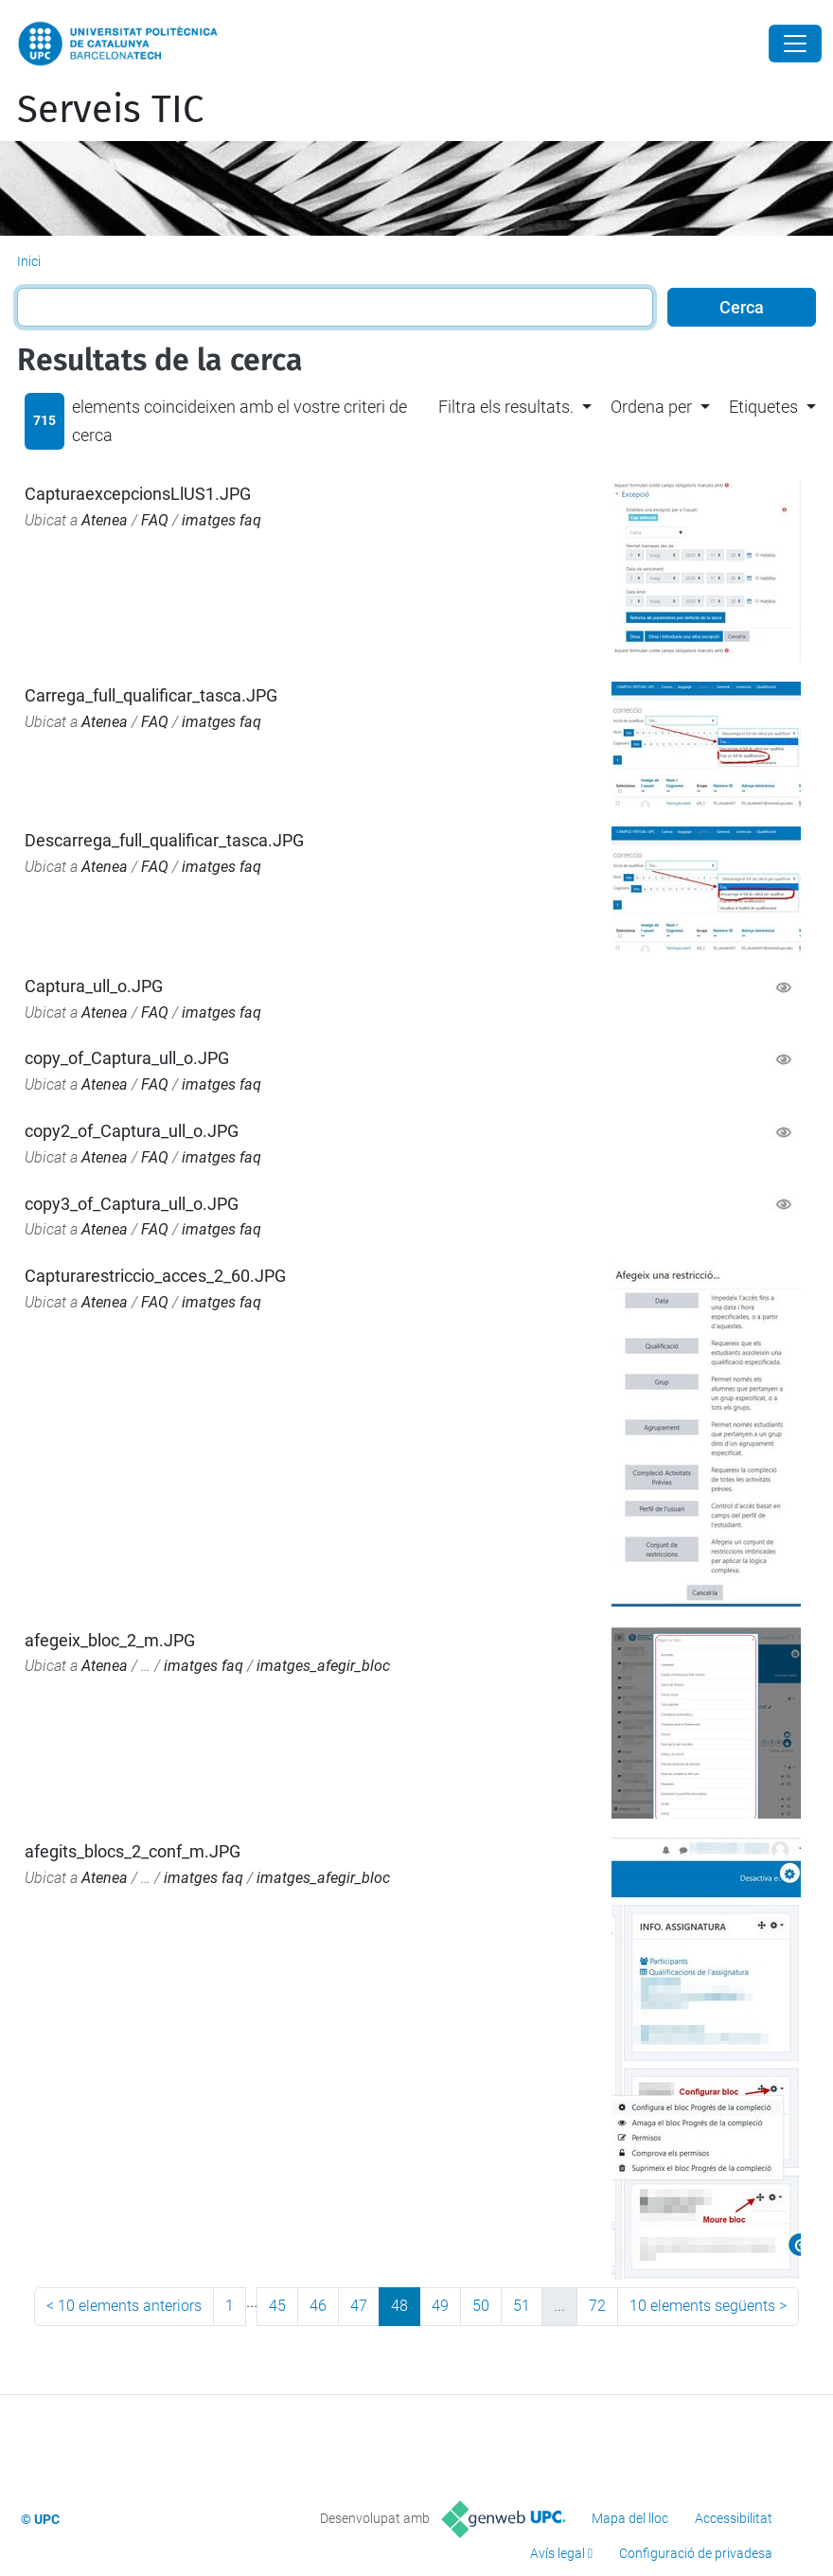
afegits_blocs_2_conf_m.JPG (132, 1851)
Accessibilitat (733, 2518)
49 (440, 2306)
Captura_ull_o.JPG (94, 986)
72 (597, 2306)
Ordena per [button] (651, 407)
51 (521, 2306)
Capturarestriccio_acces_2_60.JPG (155, 1276)
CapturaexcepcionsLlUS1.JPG (138, 494)
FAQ (154, 520)
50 (480, 2306)
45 (277, 2306)
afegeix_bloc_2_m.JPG (110, 1640)
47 (358, 2306)
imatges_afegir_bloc (323, 1666)
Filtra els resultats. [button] (506, 407)
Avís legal (557, 2553)
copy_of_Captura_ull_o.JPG (127, 1058)
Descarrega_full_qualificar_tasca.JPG (164, 840)
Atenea (104, 520)
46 (318, 2306)
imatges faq (221, 520)
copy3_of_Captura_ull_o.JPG (132, 1204)
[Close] (795, 43)
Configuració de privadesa (695, 2553)
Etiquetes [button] (763, 407)
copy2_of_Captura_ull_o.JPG (132, 1131)
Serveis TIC (110, 110)
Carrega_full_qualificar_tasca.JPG (151, 695)
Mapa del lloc (630, 2518)
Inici (29, 261)
